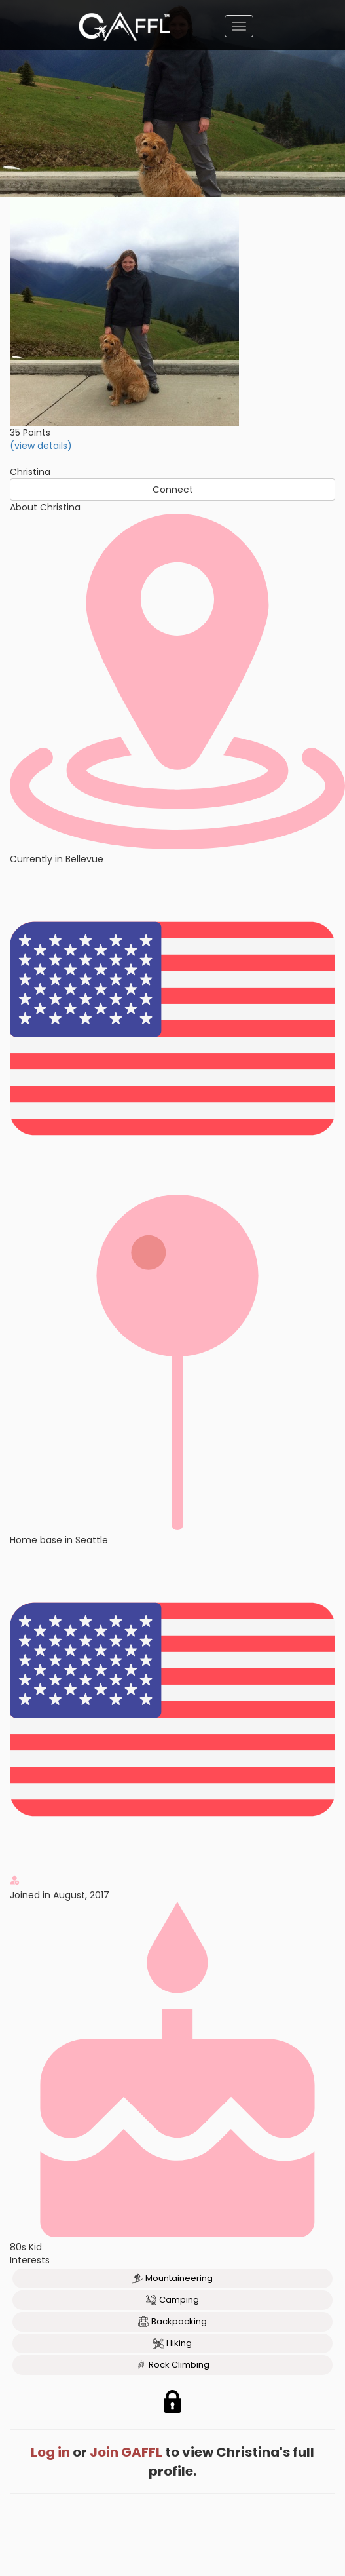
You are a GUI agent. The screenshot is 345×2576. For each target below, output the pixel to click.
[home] (124, 26)
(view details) (41, 445)
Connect (173, 489)
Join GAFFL (126, 2452)
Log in (50, 2452)
